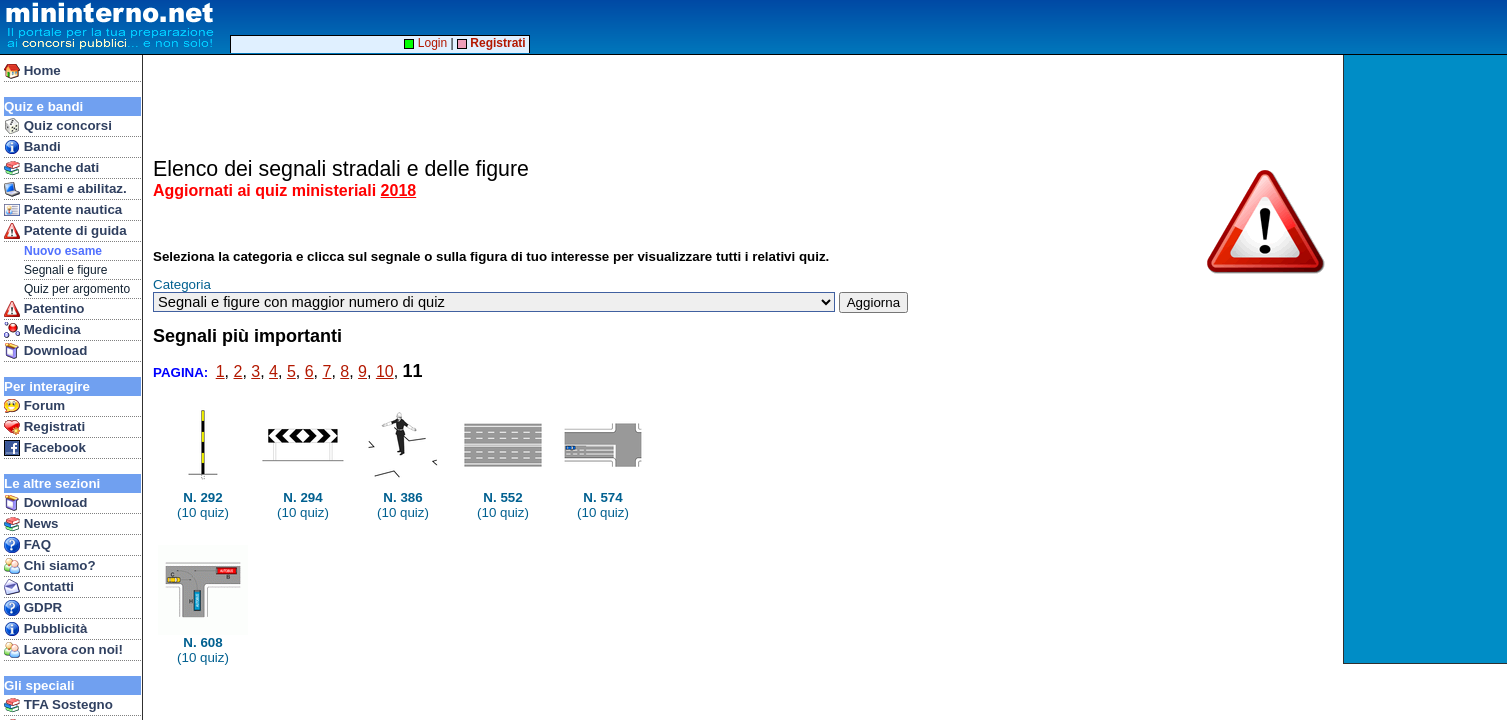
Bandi (32, 147)
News (31, 524)
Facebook (45, 448)
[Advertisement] (1427, 359)
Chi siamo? (50, 566)
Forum (34, 406)
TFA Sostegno (58, 705)
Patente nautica (63, 210)
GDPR (33, 608)
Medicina (42, 330)
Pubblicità (45, 629)
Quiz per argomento (77, 289)
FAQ (27, 545)
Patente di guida (65, 231)
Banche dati (51, 168)
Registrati (44, 427)
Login (425, 43)
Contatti (39, 587)
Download (45, 351)
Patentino (44, 309)
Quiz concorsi (58, 126)
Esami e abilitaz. (65, 189)
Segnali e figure (65, 270)
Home (32, 71)
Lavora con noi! (63, 650)
